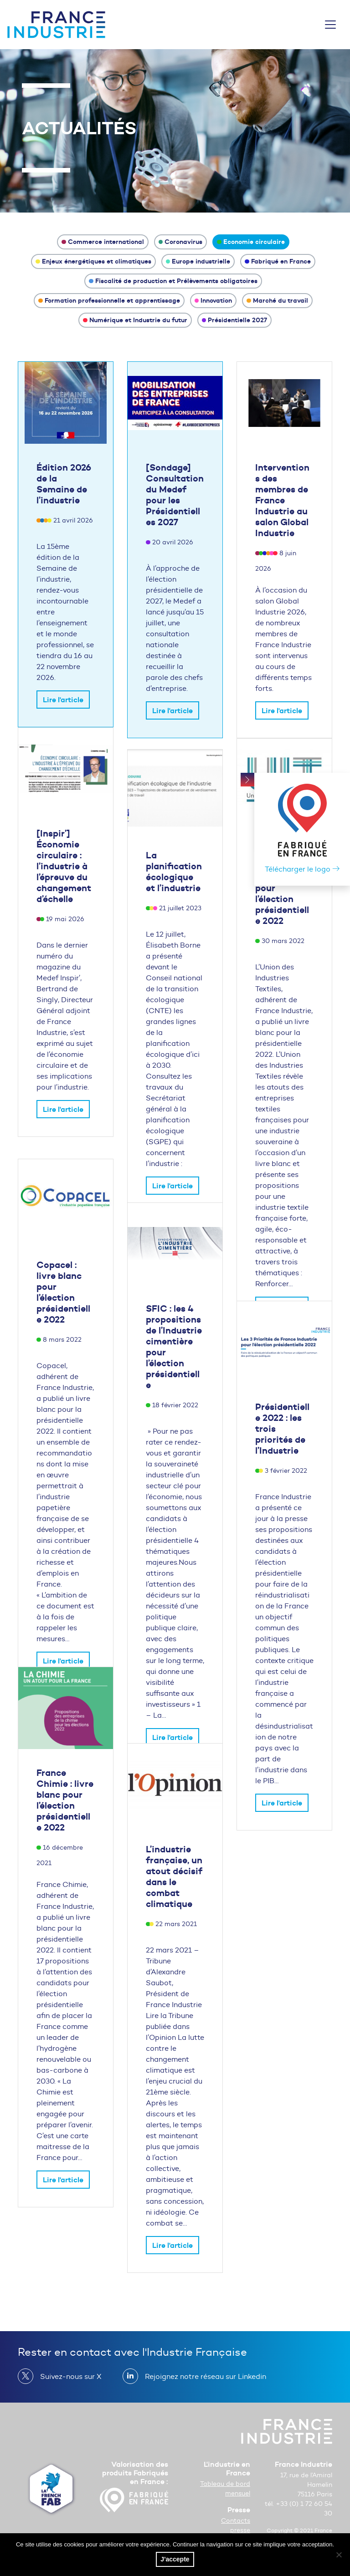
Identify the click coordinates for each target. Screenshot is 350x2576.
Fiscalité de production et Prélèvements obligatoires (173, 281)
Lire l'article (63, 699)
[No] (338, 2554)
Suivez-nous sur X (67, 2376)
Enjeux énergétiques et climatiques (93, 261)
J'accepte (174, 2559)
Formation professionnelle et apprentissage (109, 300)
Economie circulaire (251, 242)
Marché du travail (277, 300)
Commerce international (103, 242)
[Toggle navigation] (330, 24)
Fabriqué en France (278, 261)
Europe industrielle (198, 261)
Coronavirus (181, 242)
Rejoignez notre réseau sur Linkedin (202, 2376)
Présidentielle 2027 (235, 320)
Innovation (213, 300)
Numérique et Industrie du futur (135, 320)
